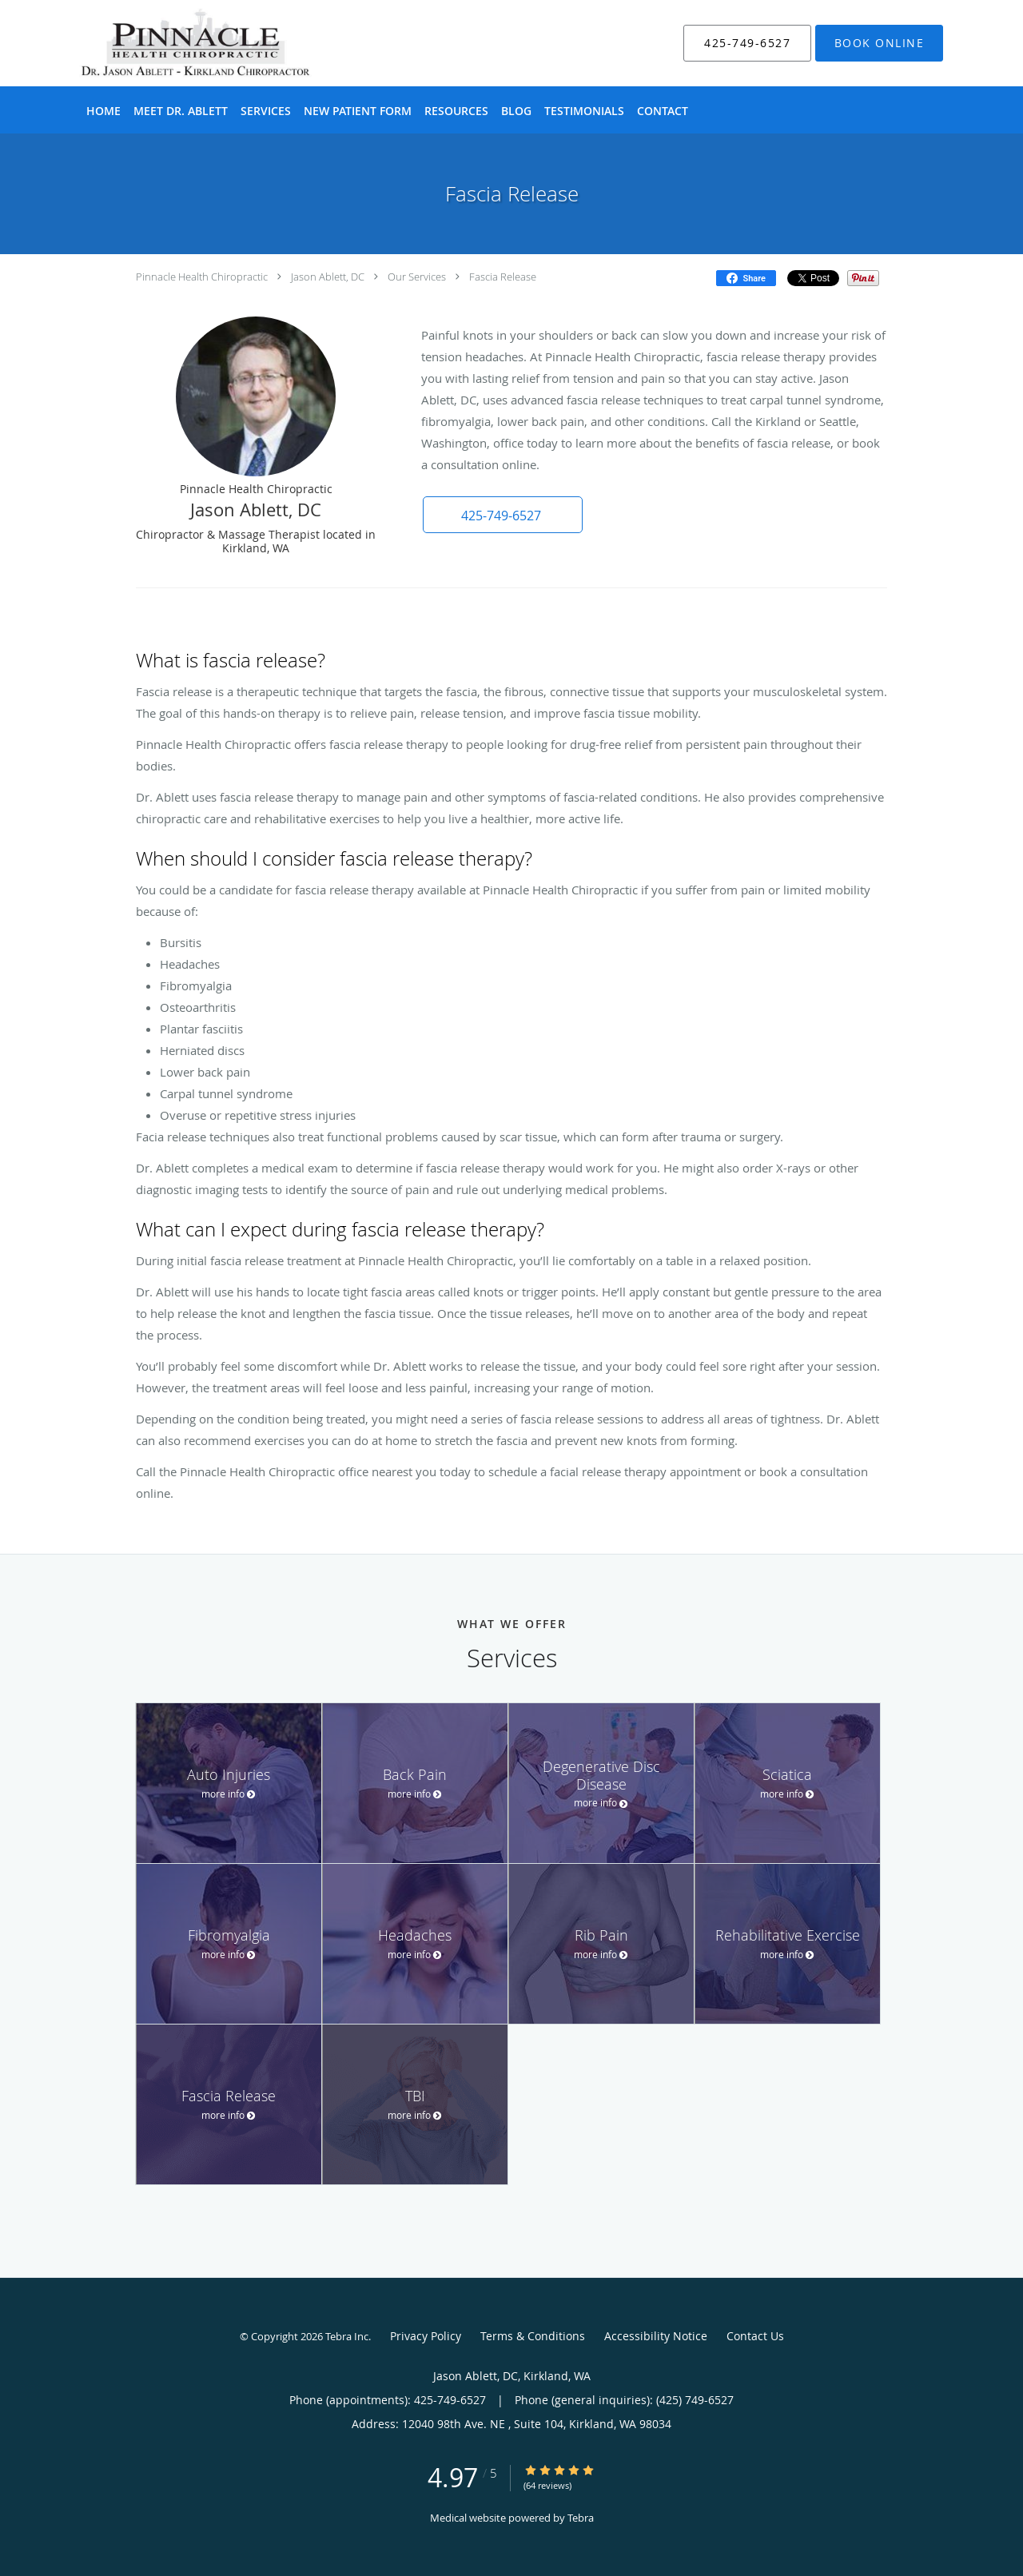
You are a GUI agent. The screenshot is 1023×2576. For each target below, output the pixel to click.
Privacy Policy (425, 2335)
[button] (879, 43)
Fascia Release (502, 276)
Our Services (417, 276)
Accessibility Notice (655, 2335)
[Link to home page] (171, 43)
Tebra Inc (346, 2336)
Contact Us (755, 2335)
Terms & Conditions (532, 2335)
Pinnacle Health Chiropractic (202, 276)
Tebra (580, 2517)
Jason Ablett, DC (327, 276)
